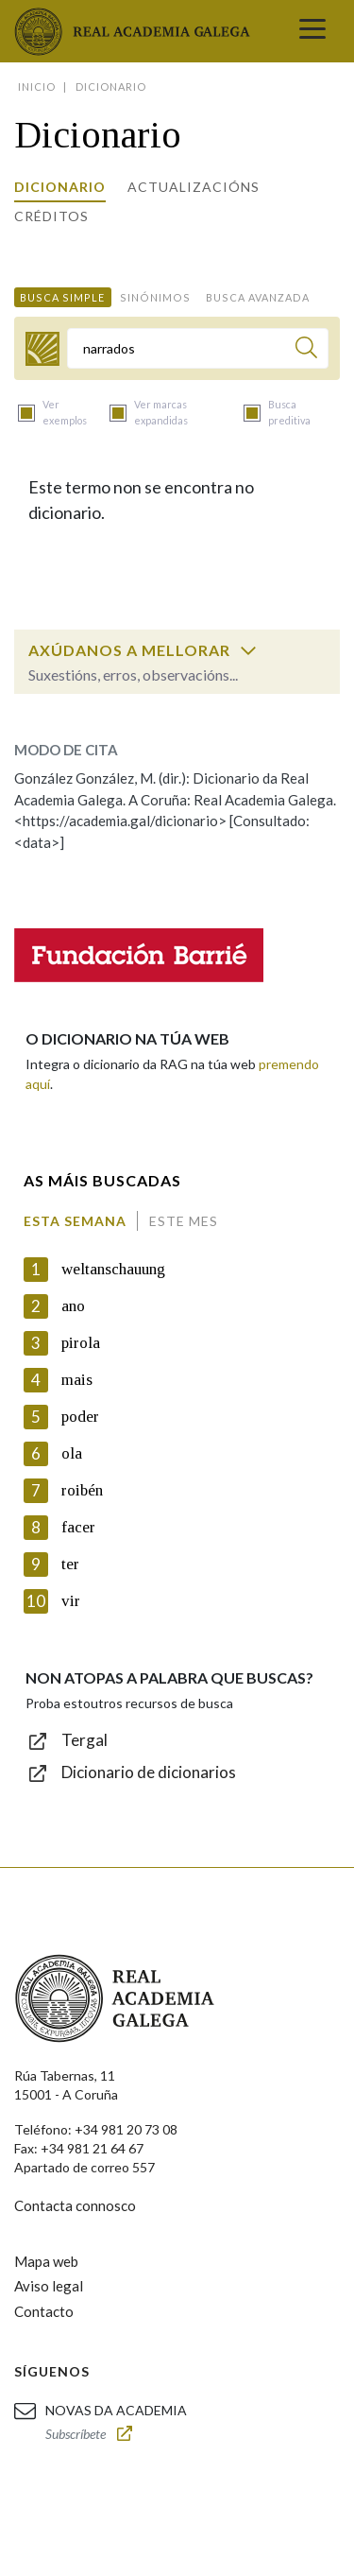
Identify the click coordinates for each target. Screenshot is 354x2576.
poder (80, 1417)
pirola (80, 1343)
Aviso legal (48, 2285)
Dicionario (60, 187)
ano (73, 1306)
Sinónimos (155, 297)
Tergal (84, 1740)
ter (70, 1564)
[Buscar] (306, 350)
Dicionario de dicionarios (148, 1772)
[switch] (248, 650)
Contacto (44, 2311)
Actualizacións (193, 187)
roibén (82, 1490)
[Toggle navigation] (312, 31)
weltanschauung (113, 1269)
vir (70, 1601)
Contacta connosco (75, 2205)
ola (71, 1453)
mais (77, 1380)
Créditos (51, 216)
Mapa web (46, 2261)
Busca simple (62, 297)
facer (78, 1527)
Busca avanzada (258, 297)
